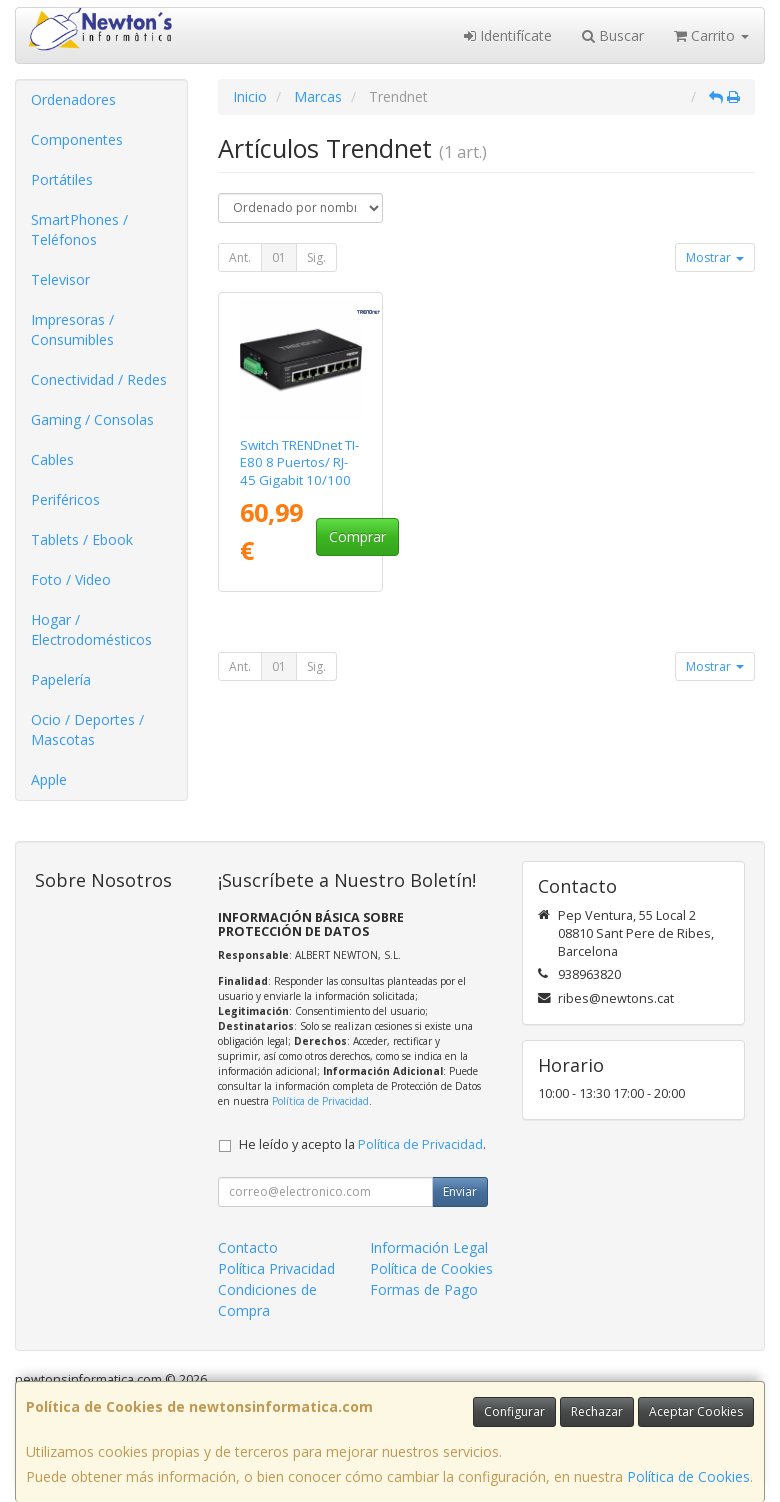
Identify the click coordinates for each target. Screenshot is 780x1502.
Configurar (514, 1411)
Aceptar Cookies (696, 1411)
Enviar (460, 1191)
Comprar (357, 536)
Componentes (77, 139)
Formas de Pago (424, 1289)
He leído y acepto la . (362, 1144)
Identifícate (508, 35)
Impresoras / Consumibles (72, 329)
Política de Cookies (688, 1476)
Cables (52, 459)
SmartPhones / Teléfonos (79, 229)
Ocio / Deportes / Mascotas (87, 729)
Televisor (60, 279)
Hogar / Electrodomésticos (91, 629)
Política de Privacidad (320, 1101)
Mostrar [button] (715, 257)
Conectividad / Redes (99, 379)
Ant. (240, 257)
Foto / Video (71, 579)
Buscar (613, 35)
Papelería (61, 679)
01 (279, 257)
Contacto (248, 1247)
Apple (49, 779)
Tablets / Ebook (82, 539)
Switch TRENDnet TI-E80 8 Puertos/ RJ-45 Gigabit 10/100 (299, 462)
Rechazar (597, 1411)
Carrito (711, 35)
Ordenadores (73, 99)
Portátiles (62, 179)
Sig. (316, 257)
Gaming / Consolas (92, 419)
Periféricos (65, 499)
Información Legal (429, 1247)
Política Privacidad (276, 1268)
